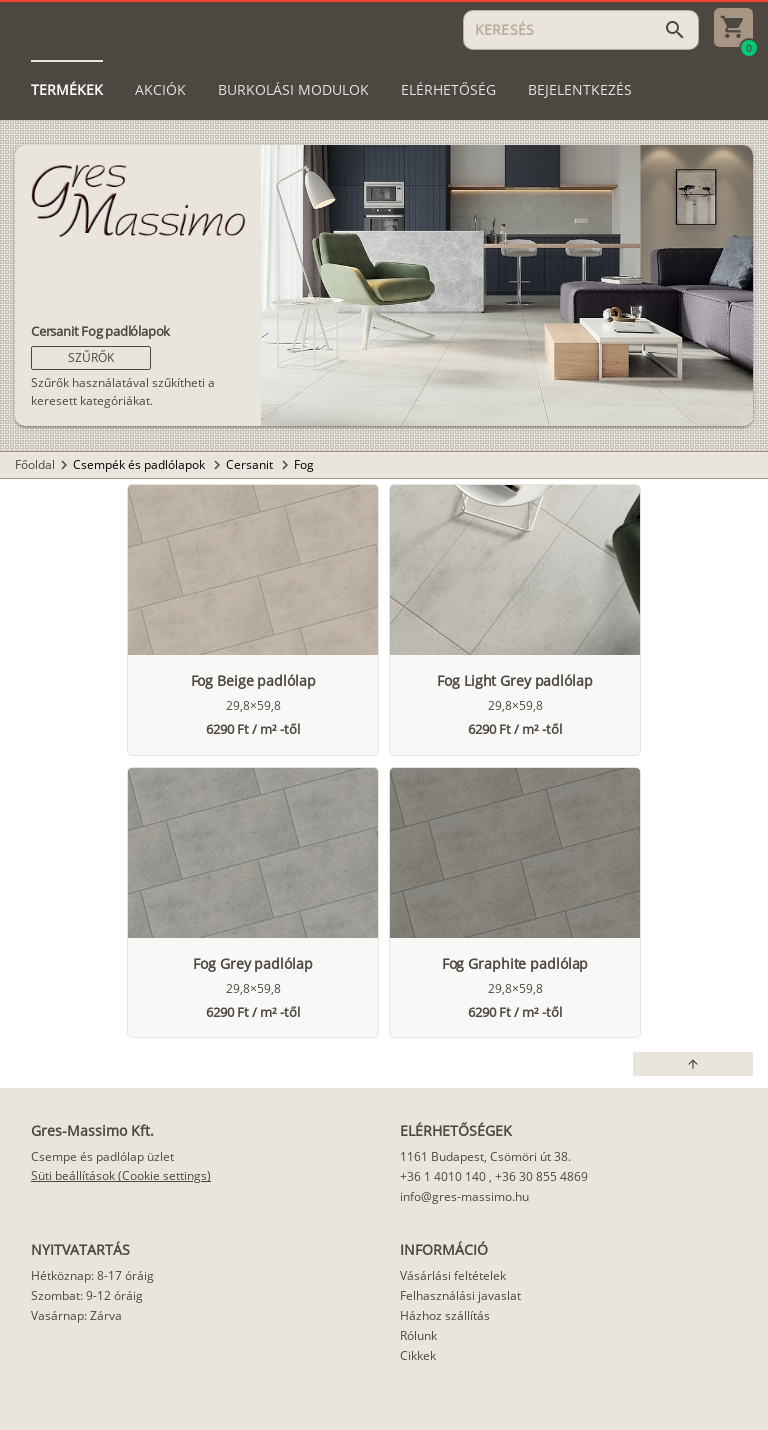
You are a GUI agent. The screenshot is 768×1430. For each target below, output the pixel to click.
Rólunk (418, 1335)
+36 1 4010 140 (443, 1176)
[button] (91, 358)
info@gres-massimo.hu (464, 1196)
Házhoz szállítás (445, 1315)
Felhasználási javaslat (460, 1295)
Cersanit (251, 464)
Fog (304, 464)
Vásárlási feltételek (453, 1275)
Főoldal (35, 464)
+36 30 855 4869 (541, 1176)
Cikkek (418, 1355)
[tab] (67, 90)
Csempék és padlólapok (140, 464)
